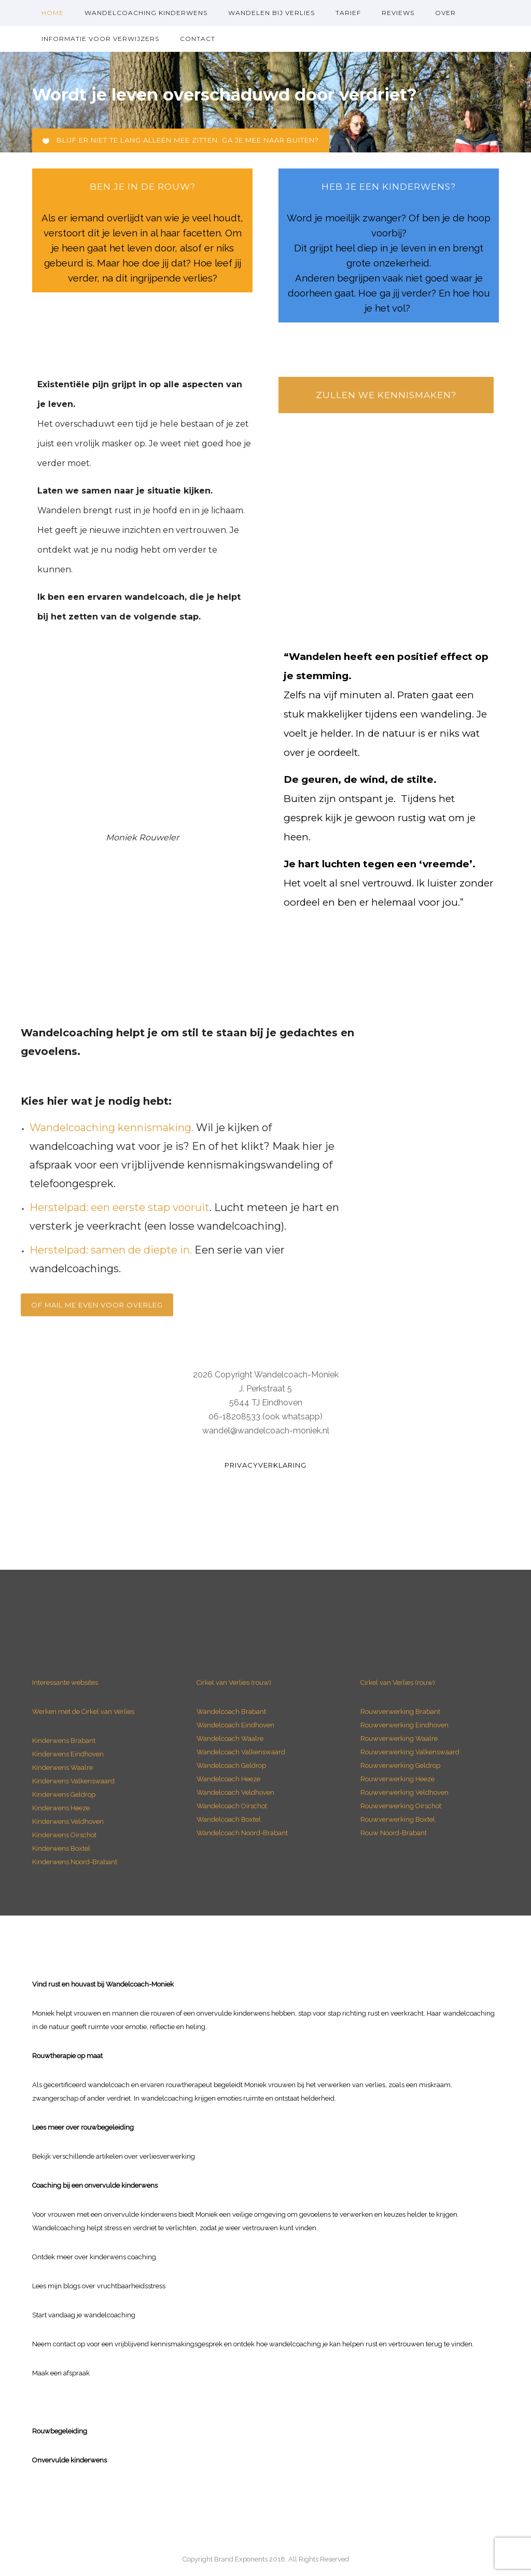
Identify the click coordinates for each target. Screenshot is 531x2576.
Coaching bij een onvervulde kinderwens (95, 2185)
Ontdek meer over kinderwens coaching (94, 2257)
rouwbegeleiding (107, 2127)
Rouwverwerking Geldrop (400, 1765)
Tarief (348, 13)
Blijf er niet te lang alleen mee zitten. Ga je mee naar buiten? (181, 140)
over (445, 13)
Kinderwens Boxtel (62, 1848)
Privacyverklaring (265, 1465)
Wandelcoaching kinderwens (146, 13)
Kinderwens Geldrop (63, 1794)
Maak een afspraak (61, 2373)
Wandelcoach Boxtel (229, 1819)
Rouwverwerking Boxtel (397, 1819)
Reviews (398, 13)
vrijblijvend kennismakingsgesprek (168, 2344)
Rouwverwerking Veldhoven (404, 1792)
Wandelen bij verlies (271, 13)
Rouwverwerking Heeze (397, 1779)
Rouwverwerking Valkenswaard (409, 1752)
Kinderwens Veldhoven (68, 1821)
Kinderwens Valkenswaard (73, 1781)
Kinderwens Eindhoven (68, 1754)
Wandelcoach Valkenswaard (241, 1752)
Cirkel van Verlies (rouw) (234, 1682)
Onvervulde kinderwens (69, 2460)
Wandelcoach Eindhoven (235, 1725)
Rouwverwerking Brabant (400, 1711)
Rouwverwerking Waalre (399, 1738)
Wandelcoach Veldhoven (235, 1792)
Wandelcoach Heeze (228, 1779)
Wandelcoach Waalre (230, 1738)
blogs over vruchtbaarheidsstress (114, 2286)
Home (52, 13)
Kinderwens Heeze (61, 1808)
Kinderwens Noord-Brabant (74, 1862)
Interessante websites (65, 1682)
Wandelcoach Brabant (231, 1711)
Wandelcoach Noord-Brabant (242, 1833)
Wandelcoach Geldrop (231, 1765)
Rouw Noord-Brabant (393, 1833)
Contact (197, 39)
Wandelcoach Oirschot (232, 1806)
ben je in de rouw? (142, 186)
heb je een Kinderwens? (389, 186)
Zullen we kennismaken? (386, 395)
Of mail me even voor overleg (97, 1305)
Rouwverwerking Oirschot (400, 1806)
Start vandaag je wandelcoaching (83, 2315)
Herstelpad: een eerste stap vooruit (119, 1207)
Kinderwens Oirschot (64, 1835)
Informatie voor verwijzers (100, 39)
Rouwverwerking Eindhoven (404, 1725)
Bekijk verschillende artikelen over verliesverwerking (113, 2156)
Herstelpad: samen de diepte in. (111, 1250)
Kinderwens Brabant (63, 1740)
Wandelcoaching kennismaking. (111, 1127)
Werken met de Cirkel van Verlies (83, 1711)
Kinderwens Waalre (62, 1767)
